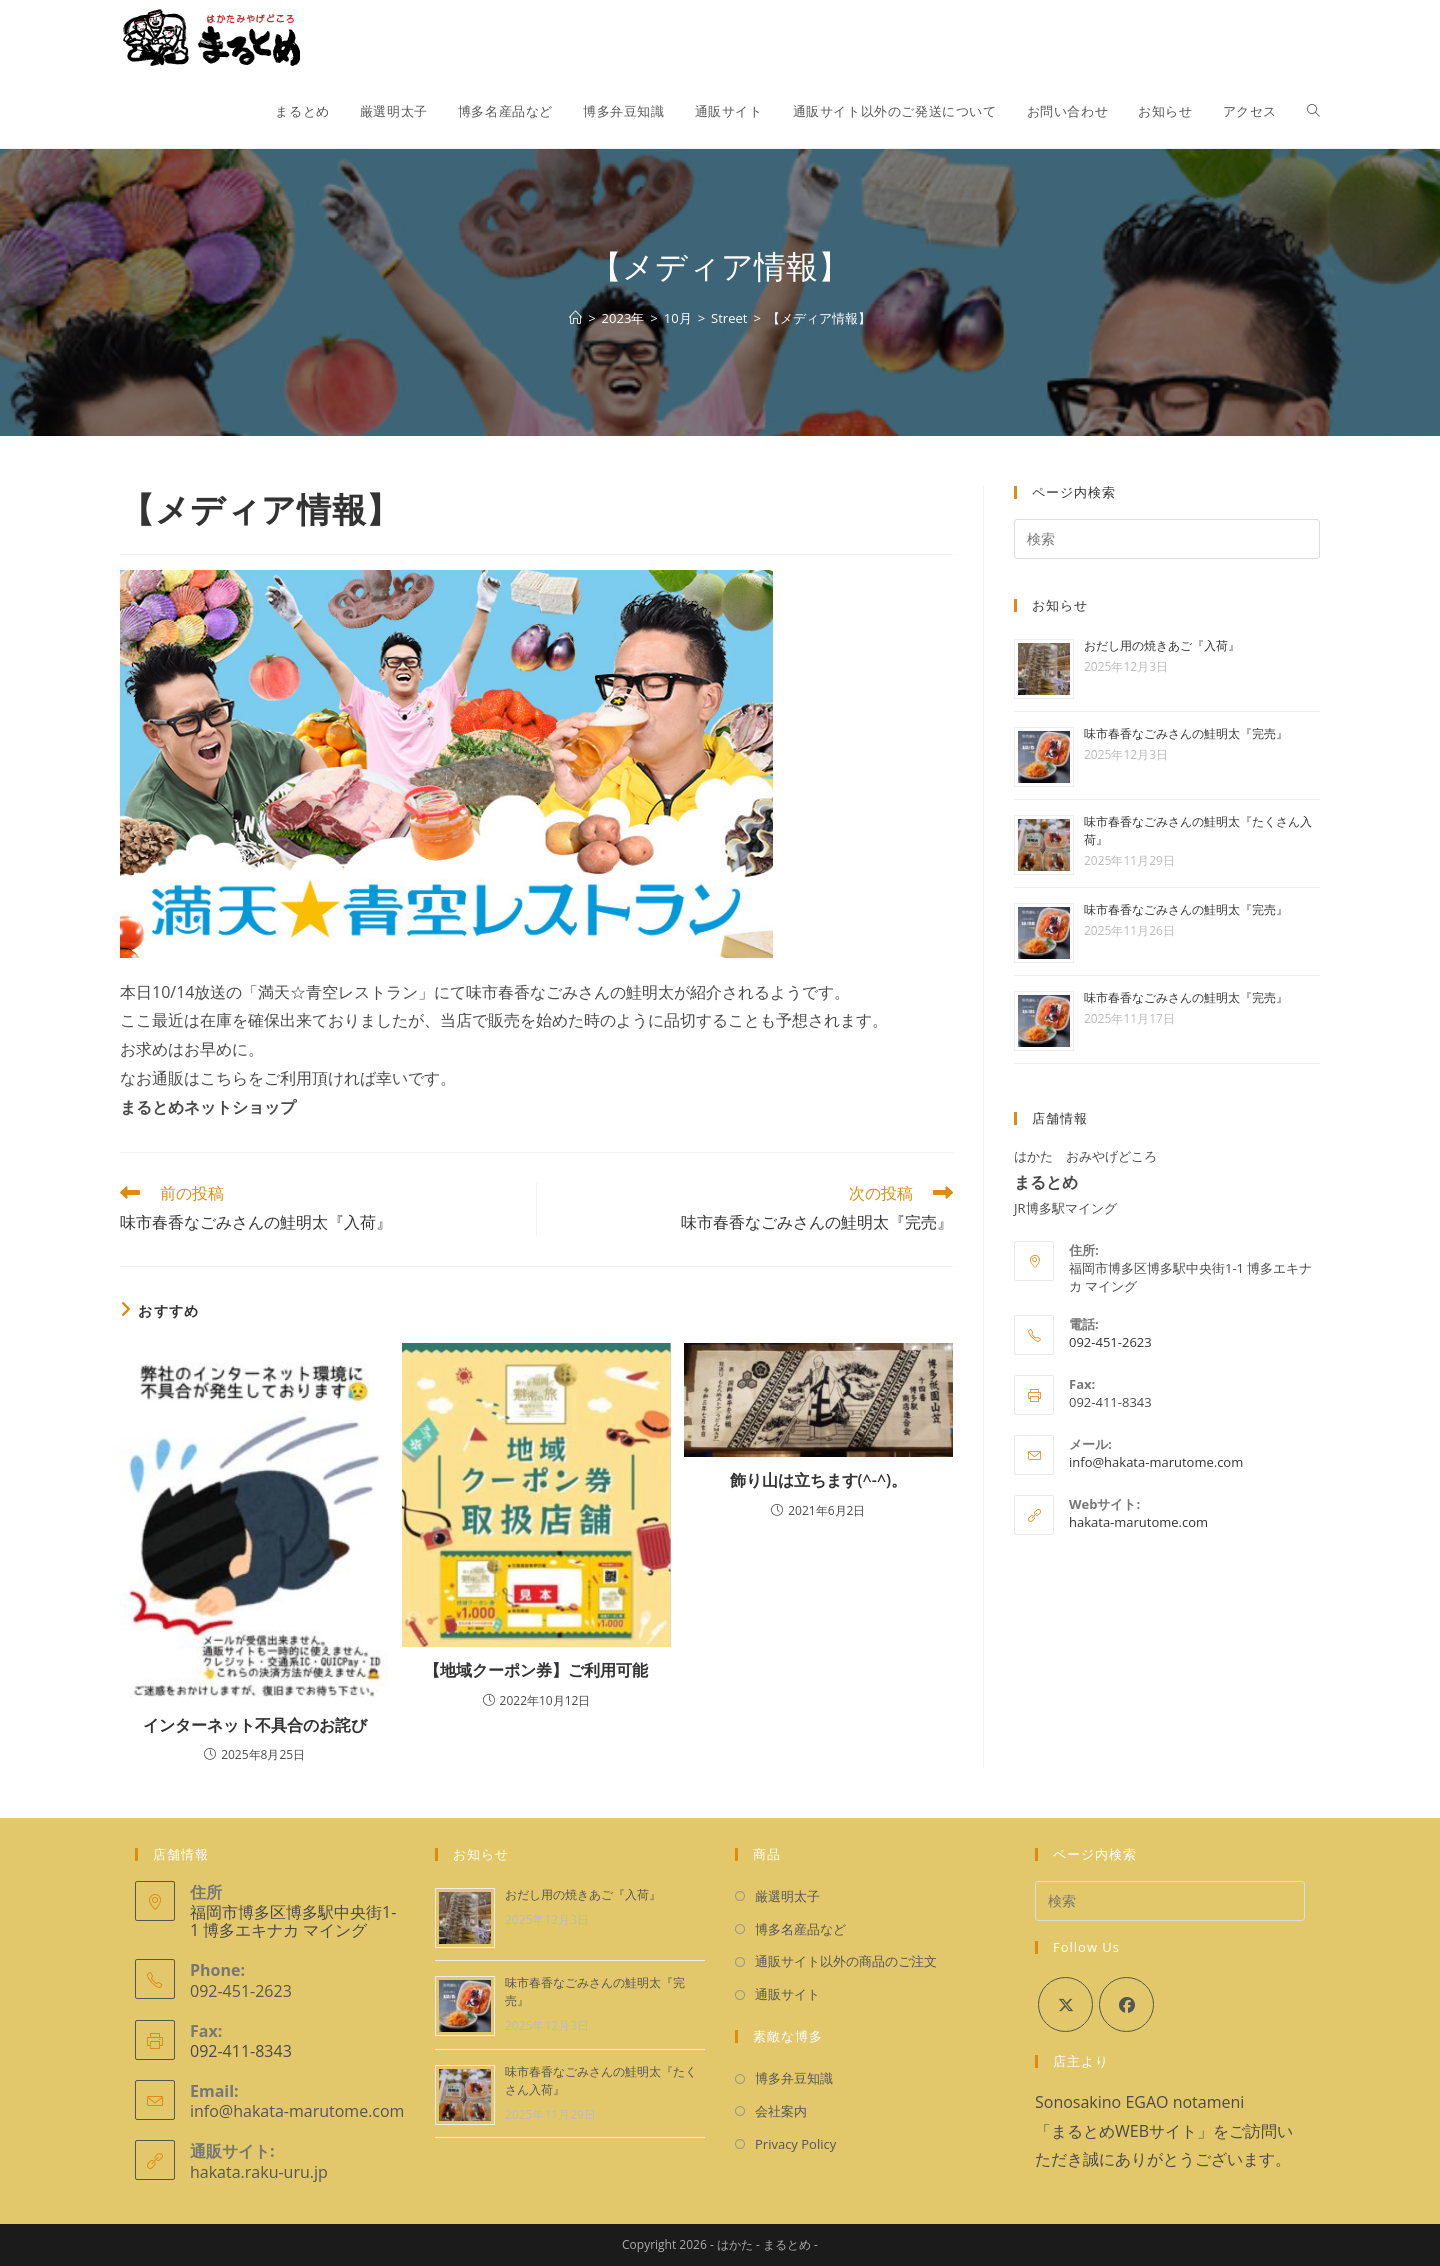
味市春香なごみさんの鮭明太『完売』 (1186, 733)
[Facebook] (1126, 2004)
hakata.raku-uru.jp (259, 2172)
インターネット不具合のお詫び (255, 1725)
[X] (1065, 2004)
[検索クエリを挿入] (1167, 539)
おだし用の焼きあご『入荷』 (1162, 645)
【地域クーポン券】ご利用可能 (536, 1670)
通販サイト (787, 1994)
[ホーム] (575, 318)
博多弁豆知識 (794, 2078)
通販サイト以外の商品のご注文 (846, 1961)
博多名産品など (800, 1929)
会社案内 (781, 2111)
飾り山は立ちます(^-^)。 (819, 1480)
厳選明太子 (787, 1896)
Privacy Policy (795, 2144)
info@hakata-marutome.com (1156, 1462)
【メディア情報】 (819, 318)
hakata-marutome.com (1138, 1522)
